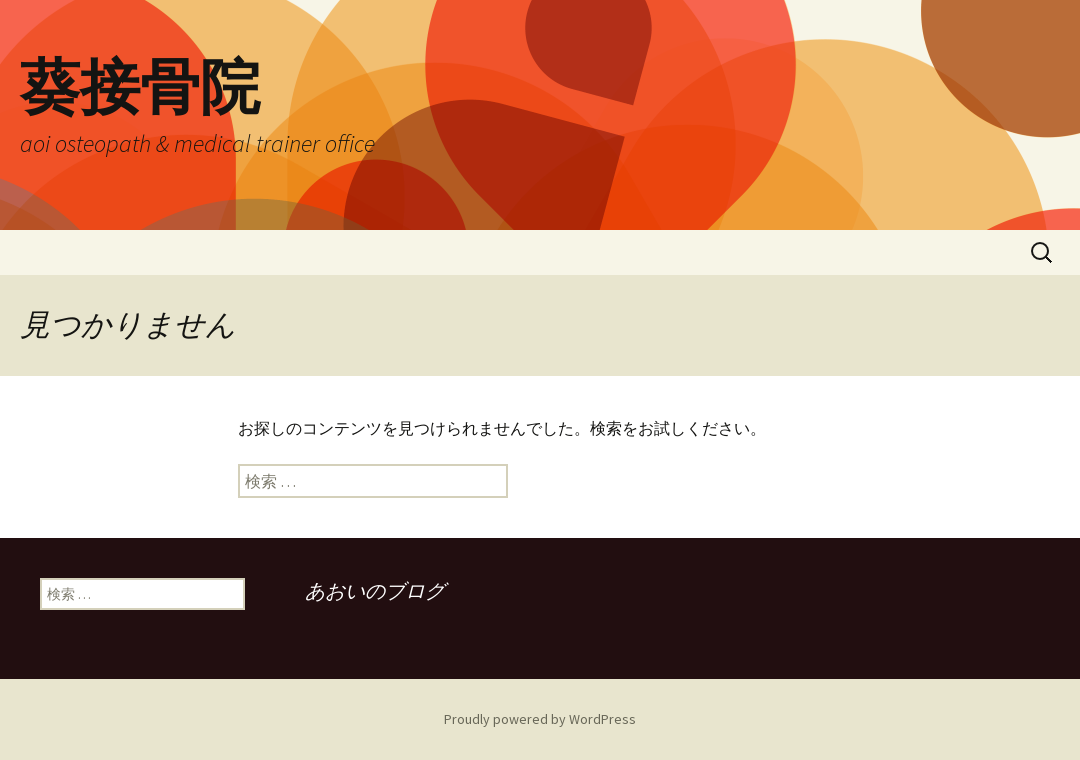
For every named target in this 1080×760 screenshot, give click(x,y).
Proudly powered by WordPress (540, 719)
